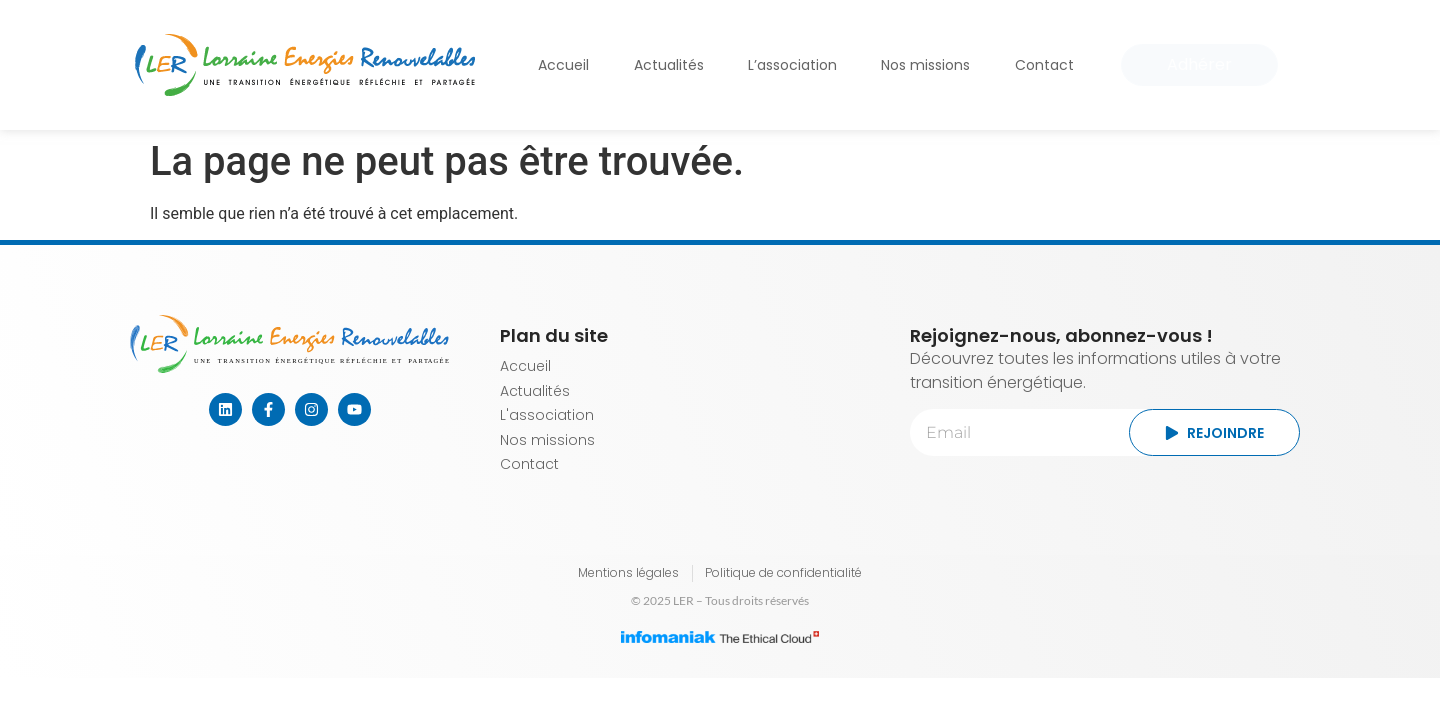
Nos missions (925, 65)
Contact (1044, 65)
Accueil (563, 65)
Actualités (669, 65)
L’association (792, 65)
